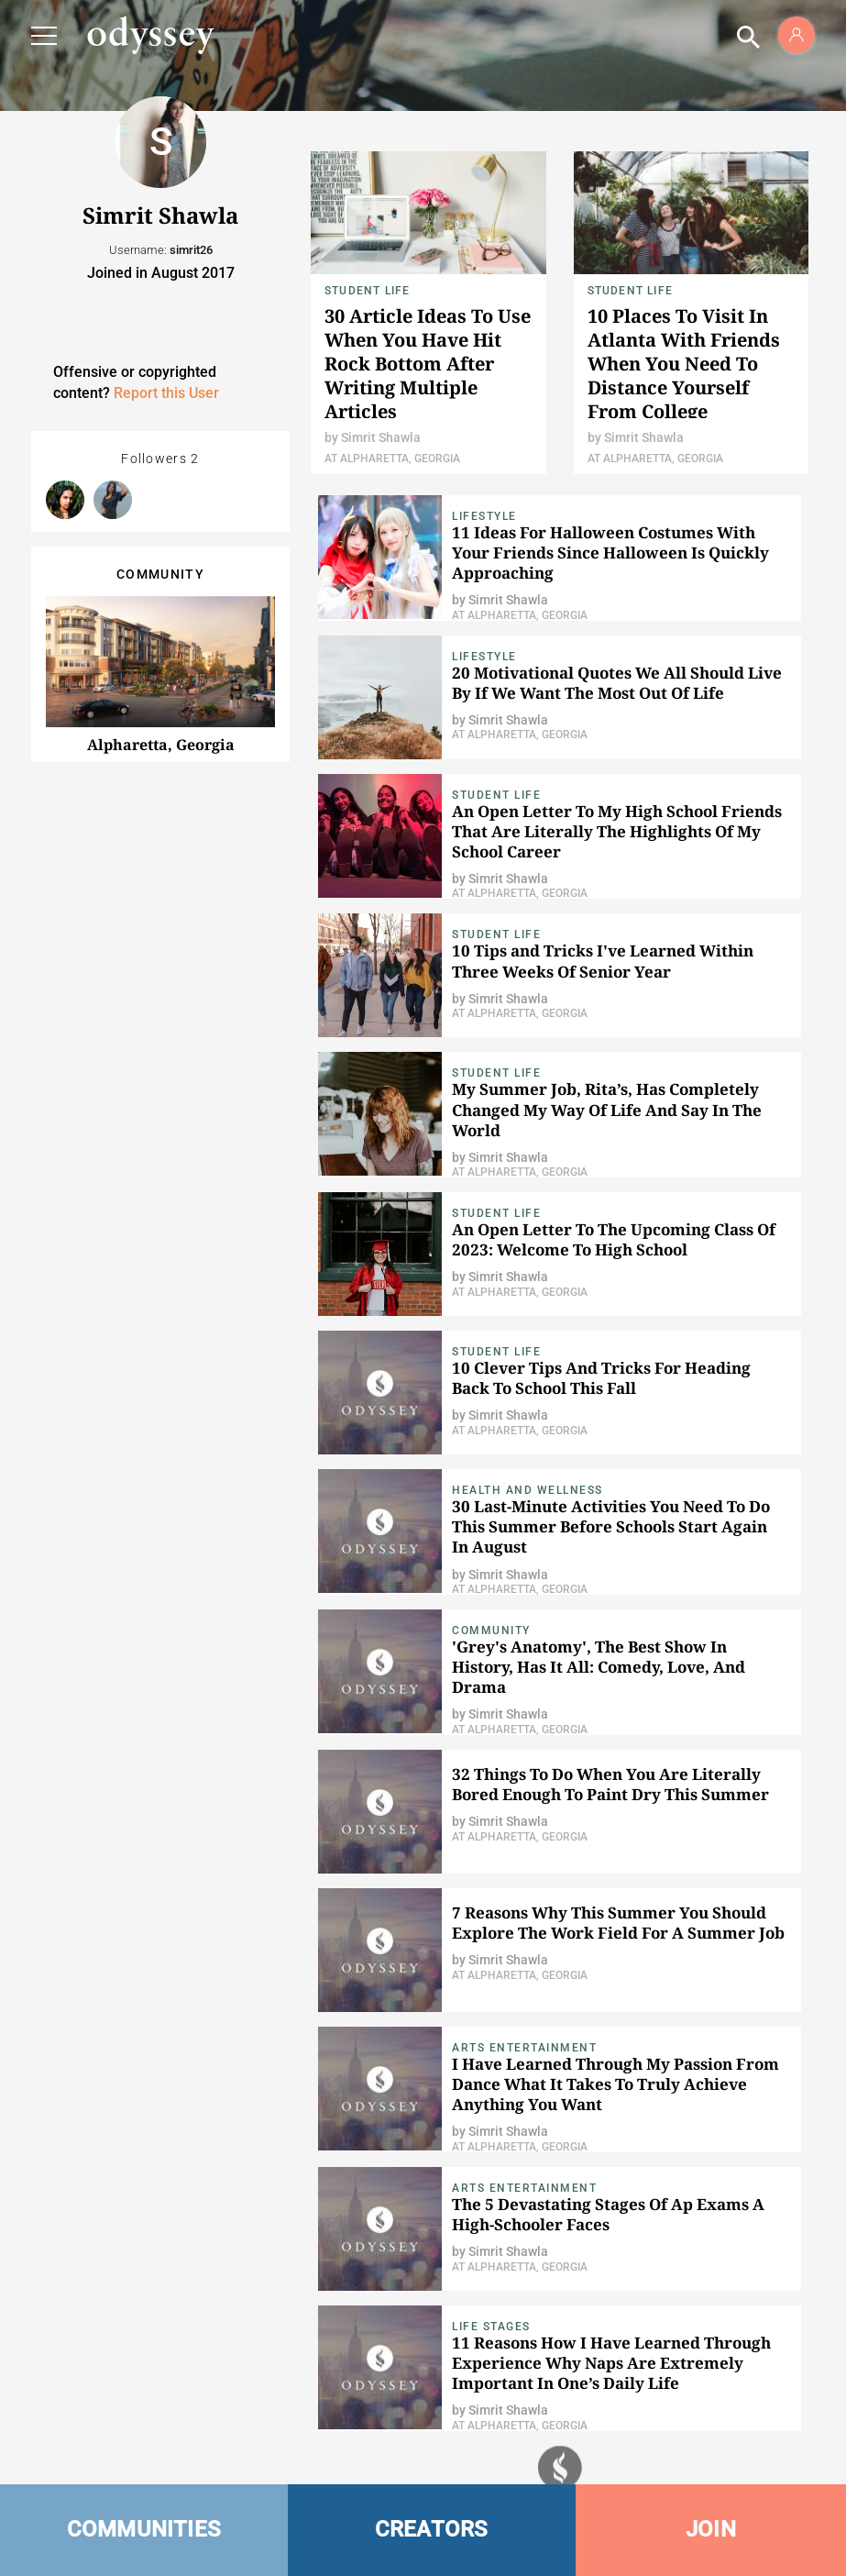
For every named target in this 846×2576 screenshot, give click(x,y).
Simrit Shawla (381, 437)
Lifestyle (484, 516)
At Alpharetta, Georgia (392, 458)
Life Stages (491, 2326)
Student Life (367, 290)
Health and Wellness (527, 1490)
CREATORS (432, 2529)
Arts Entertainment (524, 2047)
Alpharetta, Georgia (161, 745)
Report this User (166, 393)
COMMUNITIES (144, 2529)
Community (491, 1630)
